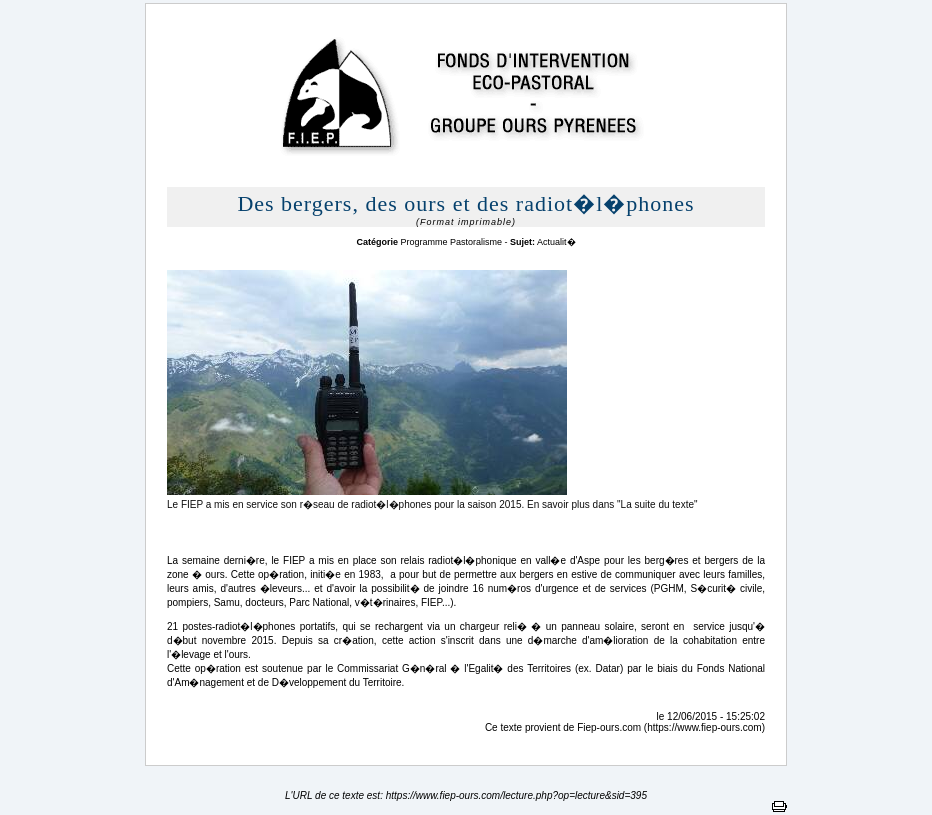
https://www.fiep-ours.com (704, 727)
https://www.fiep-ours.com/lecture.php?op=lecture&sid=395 (516, 795)
